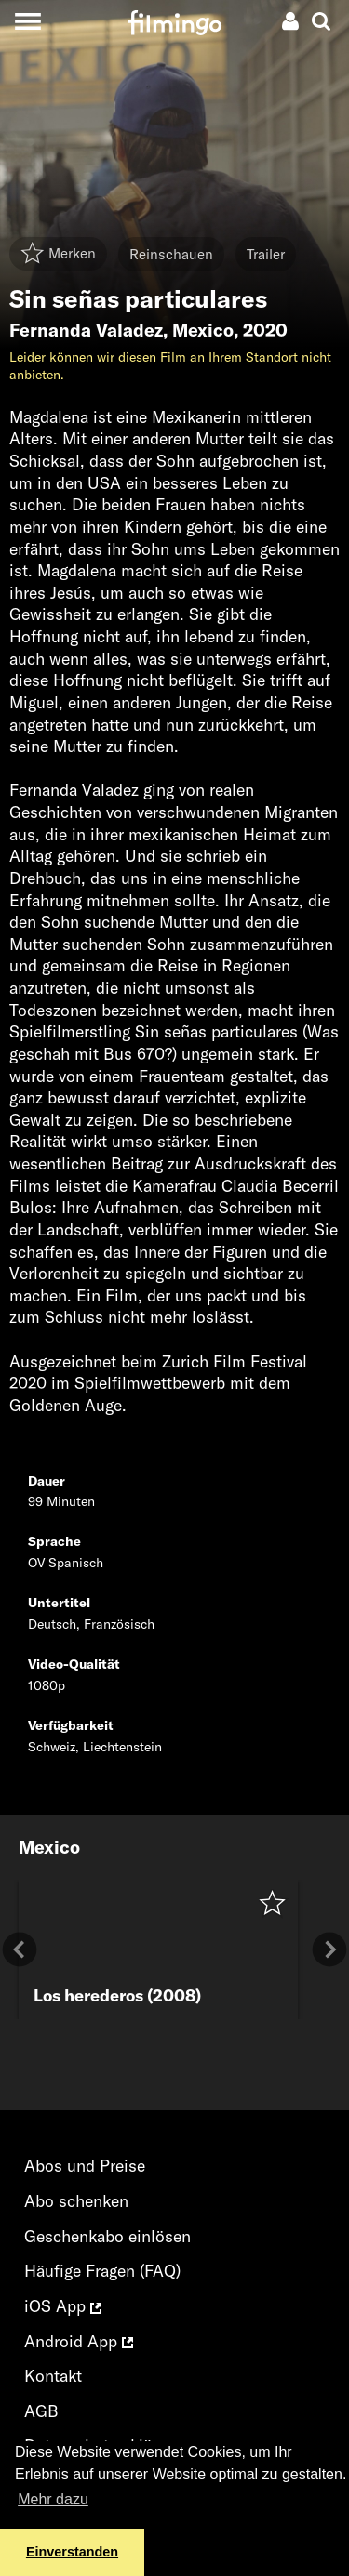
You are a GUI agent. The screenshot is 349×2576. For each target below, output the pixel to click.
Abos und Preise (84, 2165)
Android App (78, 2341)
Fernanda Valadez (86, 330)
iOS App (62, 2306)
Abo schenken (76, 2201)
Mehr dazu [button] (53, 2499)
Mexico (203, 330)
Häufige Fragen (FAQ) (102, 2270)
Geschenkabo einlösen (107, 2236)
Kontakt (53, 2375)
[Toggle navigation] (27, 21)
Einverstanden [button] (72, 2551)
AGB (41, 2411)
